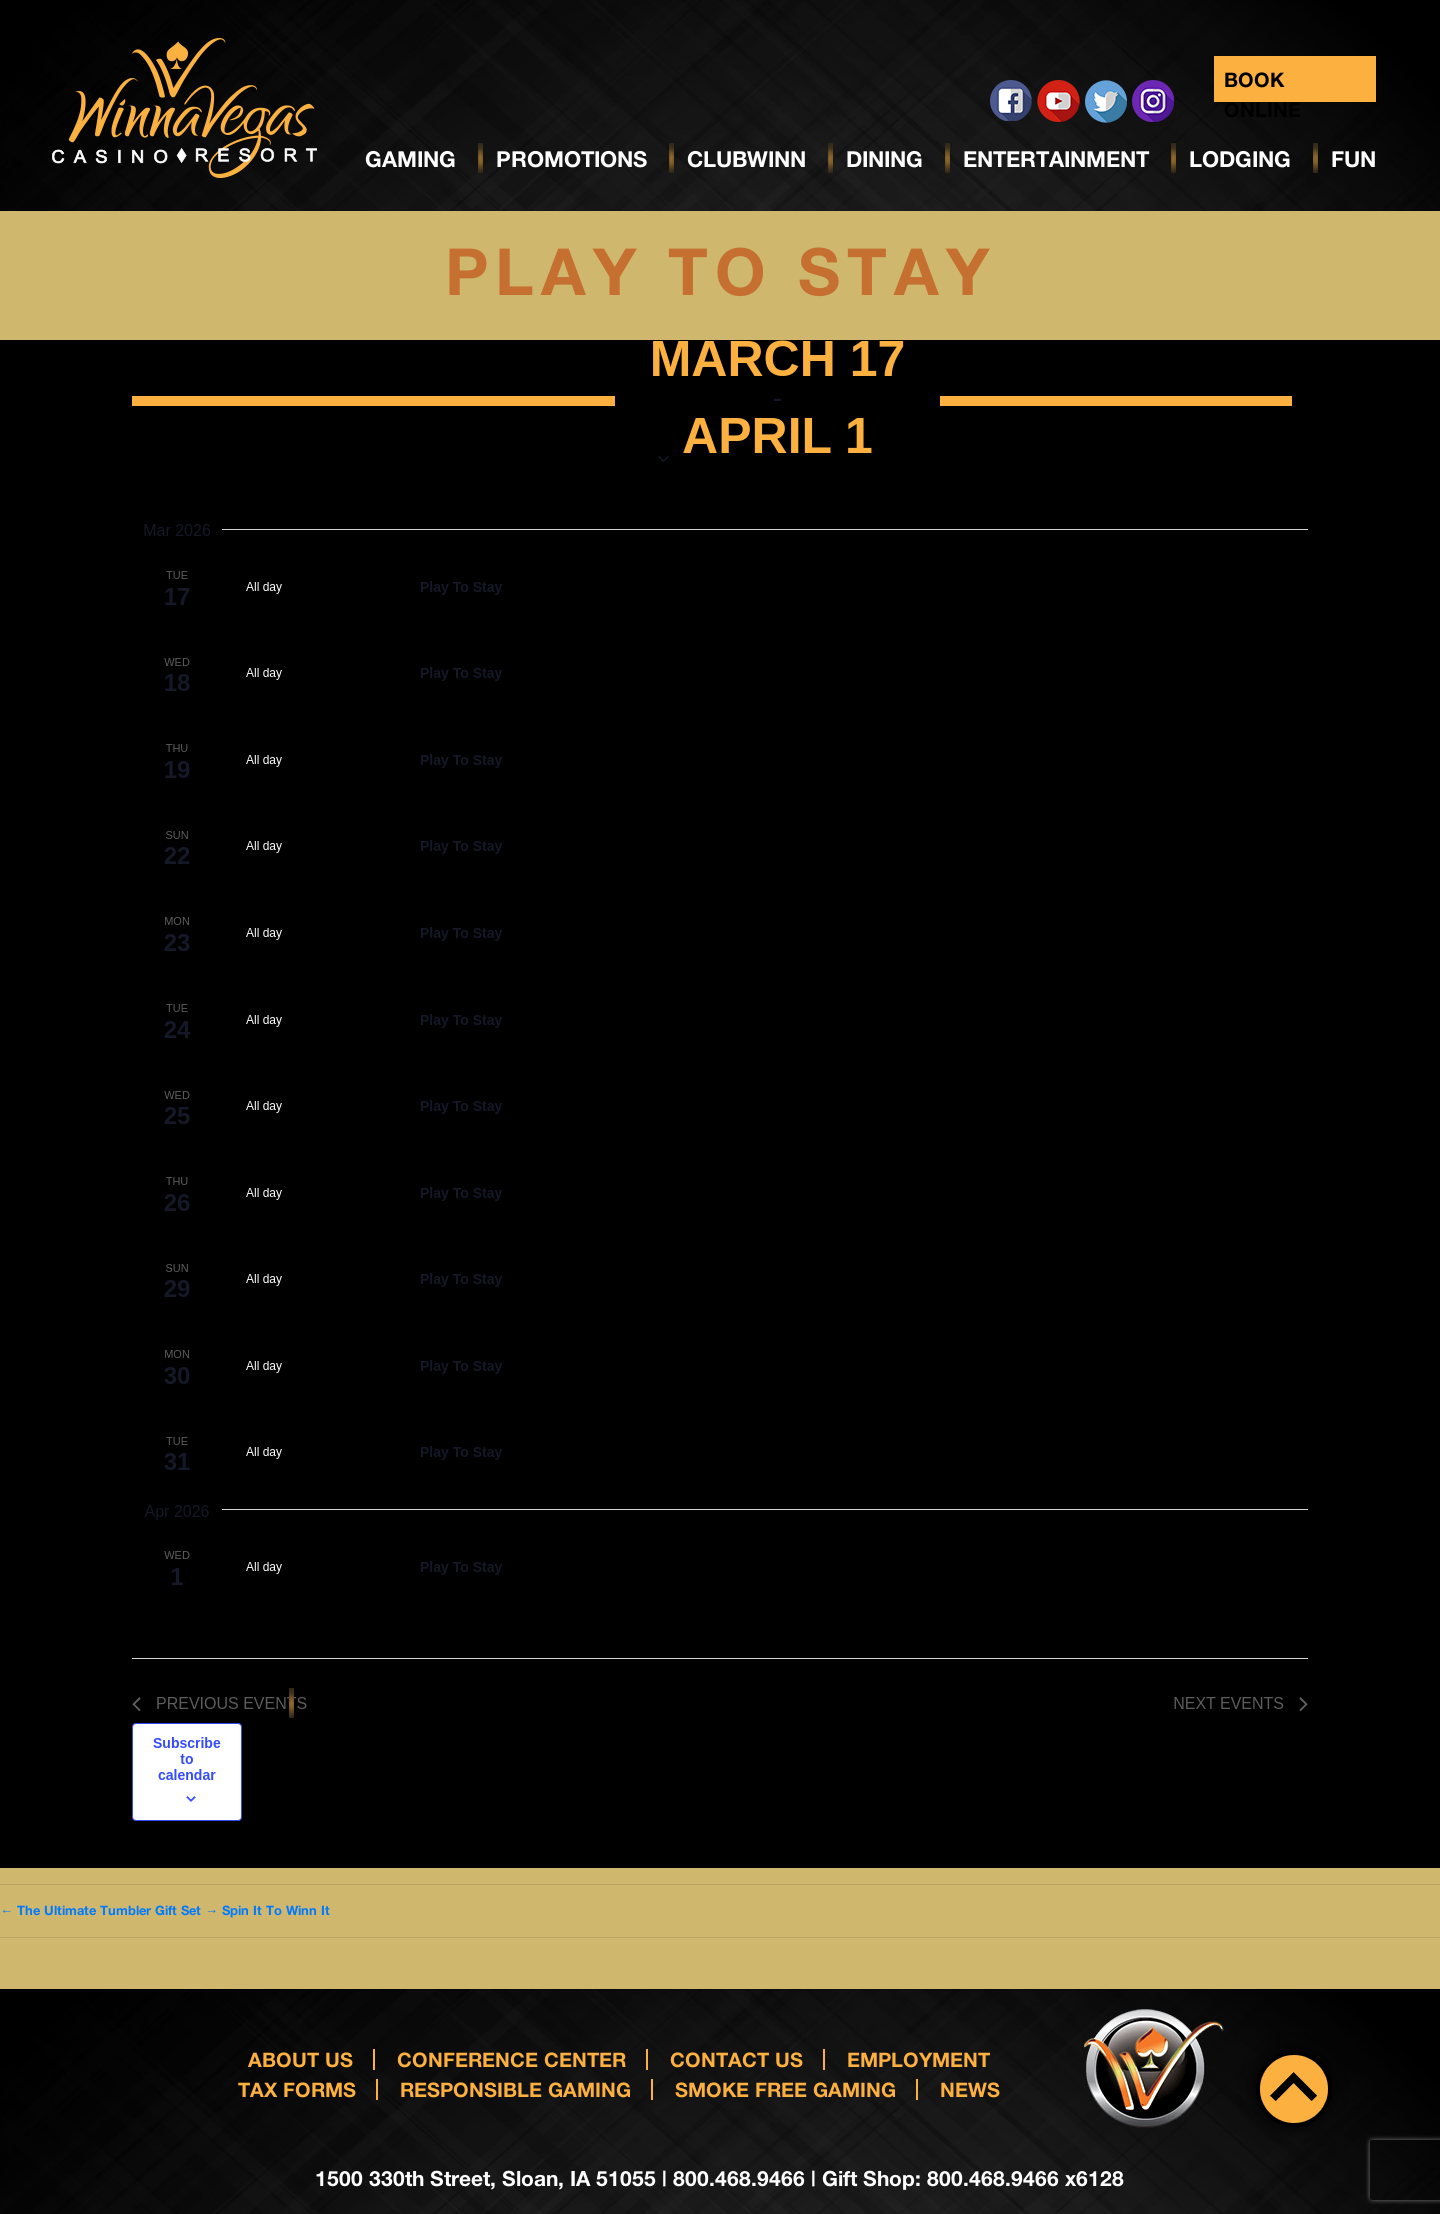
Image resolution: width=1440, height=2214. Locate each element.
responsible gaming (515, 2089)
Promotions (571, 159)
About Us (300, 2059)
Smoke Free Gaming (785, 2089)
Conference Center (511, 2059)
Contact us (736, 2059)
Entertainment (1056, 159)
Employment (918, 2059)
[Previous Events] (219, 1704)
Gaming (410, 159)
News (970, 2089)
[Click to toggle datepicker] (778, 402)
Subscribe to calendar (187, 1759)
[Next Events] (1240, 1704)
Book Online (1262, 84)
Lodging (1240, 159)
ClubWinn (746, 159)
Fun (1353, 159)
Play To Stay (461, 587)
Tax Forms (297, 2089)
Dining (884, 159)
